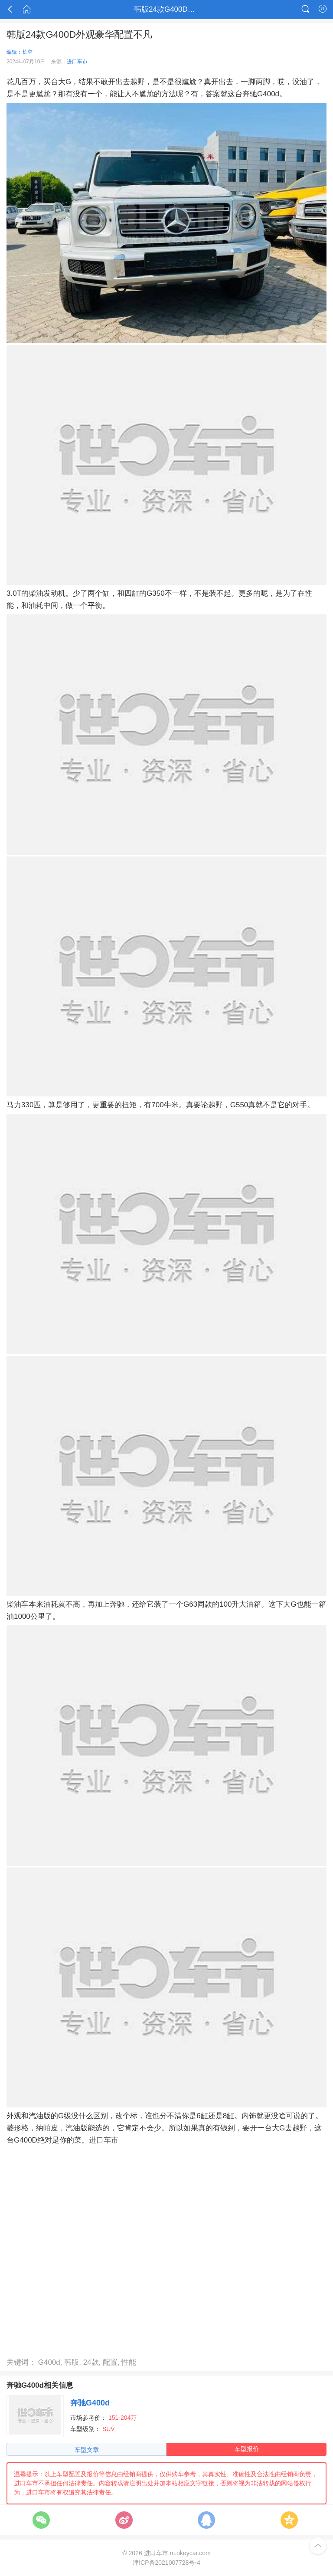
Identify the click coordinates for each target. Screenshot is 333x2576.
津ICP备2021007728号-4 (166, 2562)
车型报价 (247, 2448)
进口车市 (77, 62)
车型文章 (87, 2449)
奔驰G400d (90, 2403)
